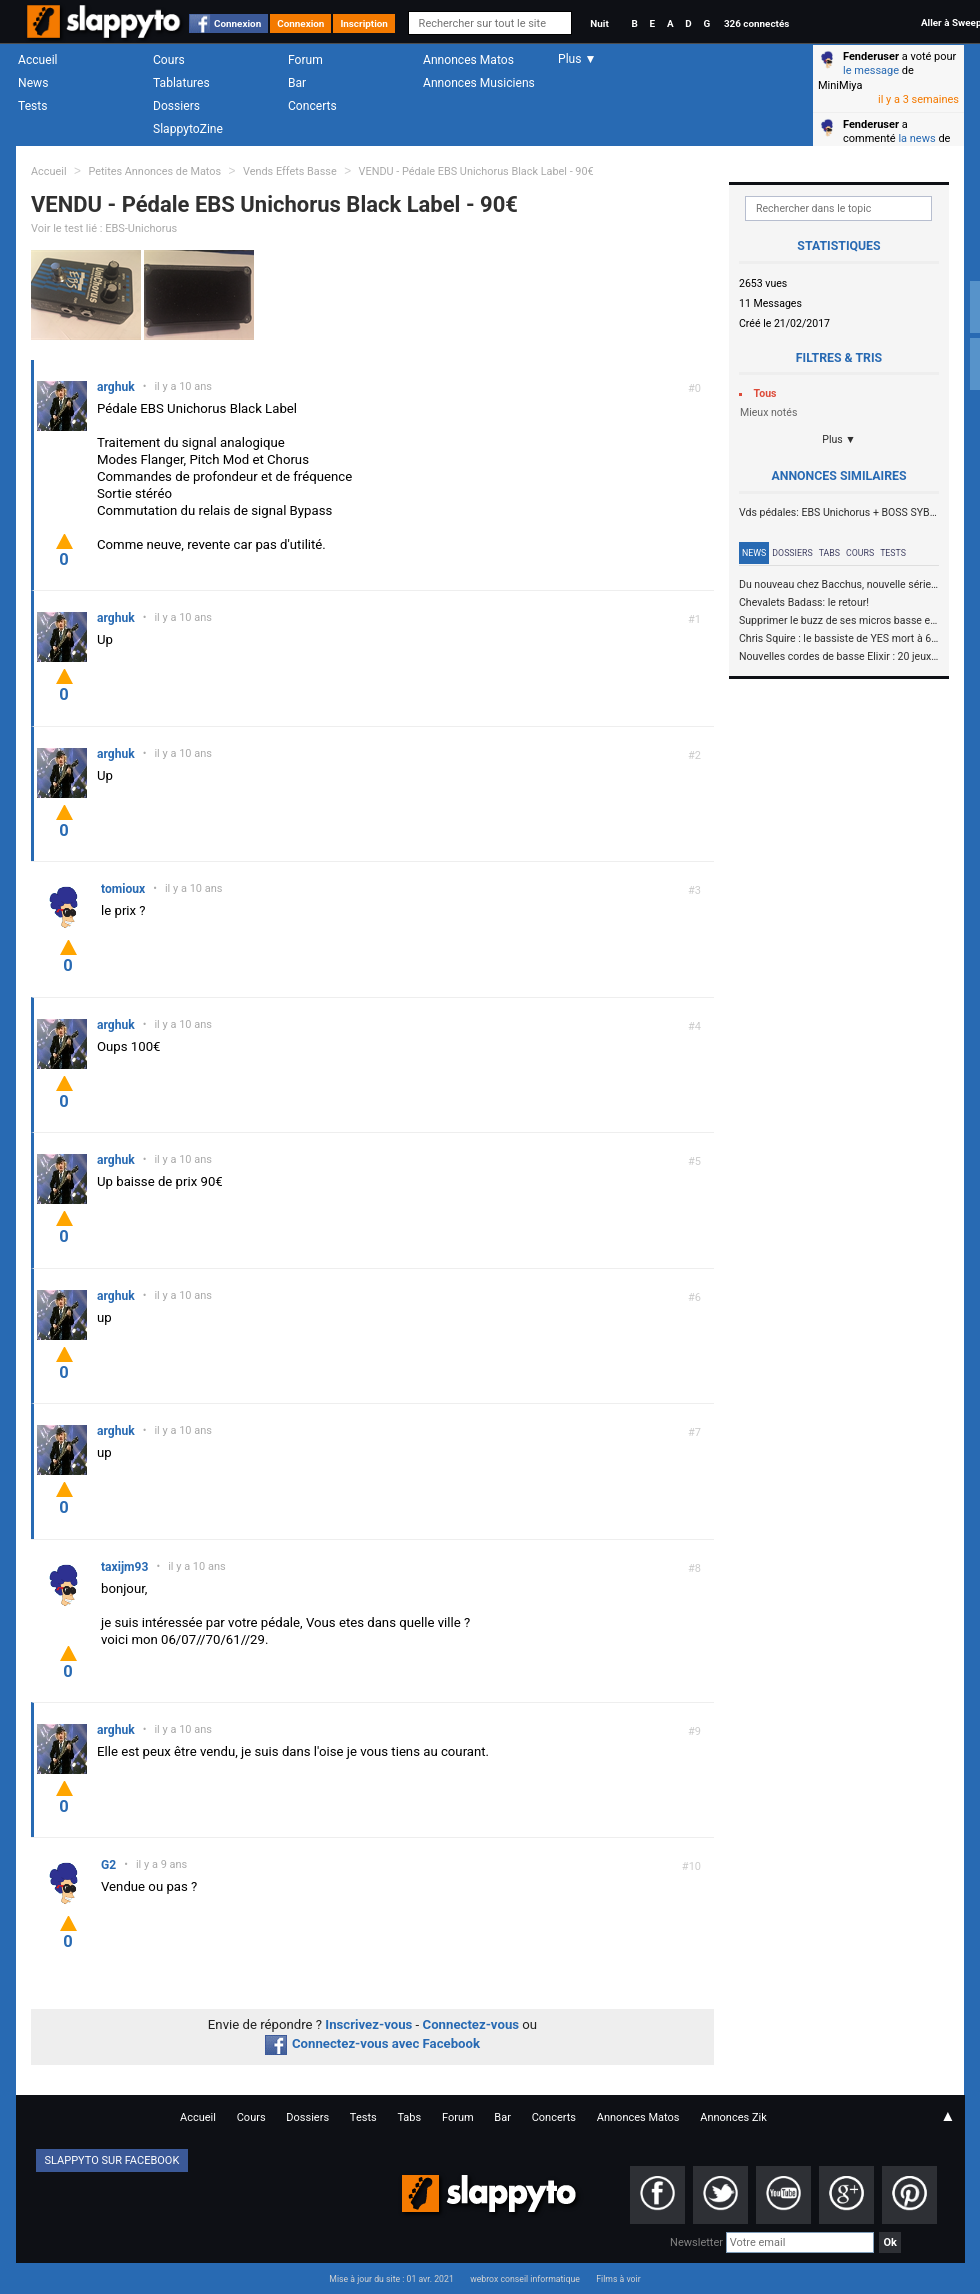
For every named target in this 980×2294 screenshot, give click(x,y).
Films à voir (618, 2279)
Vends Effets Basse (290, 171)
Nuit (599, 23)
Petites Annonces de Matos (154, 171)
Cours (169, 60)
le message (871, 70)
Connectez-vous (471, 2024)
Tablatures (181, 83)
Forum (305, 60)
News (33, 83)
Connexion (237, 23)
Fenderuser (871, 56)
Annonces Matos (468, 60)
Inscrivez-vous (368, 2024)
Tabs (829, 553)
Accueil (38, 60)
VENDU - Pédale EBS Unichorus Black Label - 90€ (476, 171)
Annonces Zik (733, 2117)
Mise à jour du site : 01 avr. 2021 (391, 2279)
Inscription (364, 23)
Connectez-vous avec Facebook (372, 2043)
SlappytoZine (188, 129)
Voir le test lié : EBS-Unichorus (104, 228)
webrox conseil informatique (525, 2279)
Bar (297, 83)
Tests (32, 106)
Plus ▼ (839, 439)
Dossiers (176, 106)
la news (916, 138)
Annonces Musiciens (479, 83)
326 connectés (756, 23)
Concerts (312, 106)
